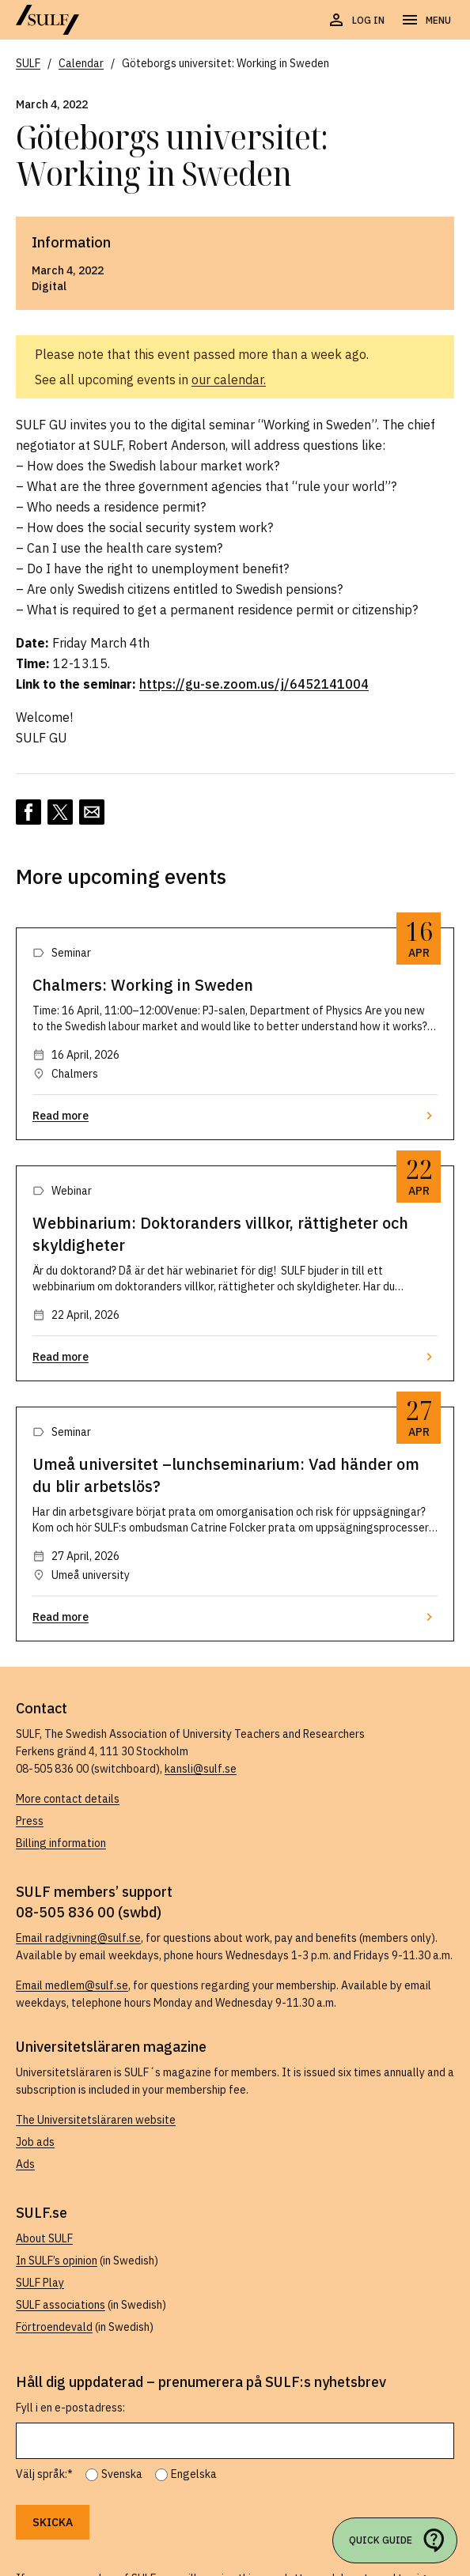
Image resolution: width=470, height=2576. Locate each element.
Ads (25, 2164)
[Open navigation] (425, 20)
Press (30, 1821)
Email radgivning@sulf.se (78, 1938)
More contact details (67, 1799)
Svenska (121, 2474)
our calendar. (228, 379)
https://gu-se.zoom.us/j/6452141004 (254, 684)
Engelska (194, 2474)
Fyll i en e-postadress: (70, 2407)
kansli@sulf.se (201, 1769)
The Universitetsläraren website (96, 2120)
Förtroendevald (54, 2327)
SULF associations (60, 2305)
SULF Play (40, 2283)
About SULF (44, 2238)
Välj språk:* (44, 2474)
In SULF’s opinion (56, 2260)
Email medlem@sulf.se (72, 1985)
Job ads (35, 2142)
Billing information (61, 1843)
